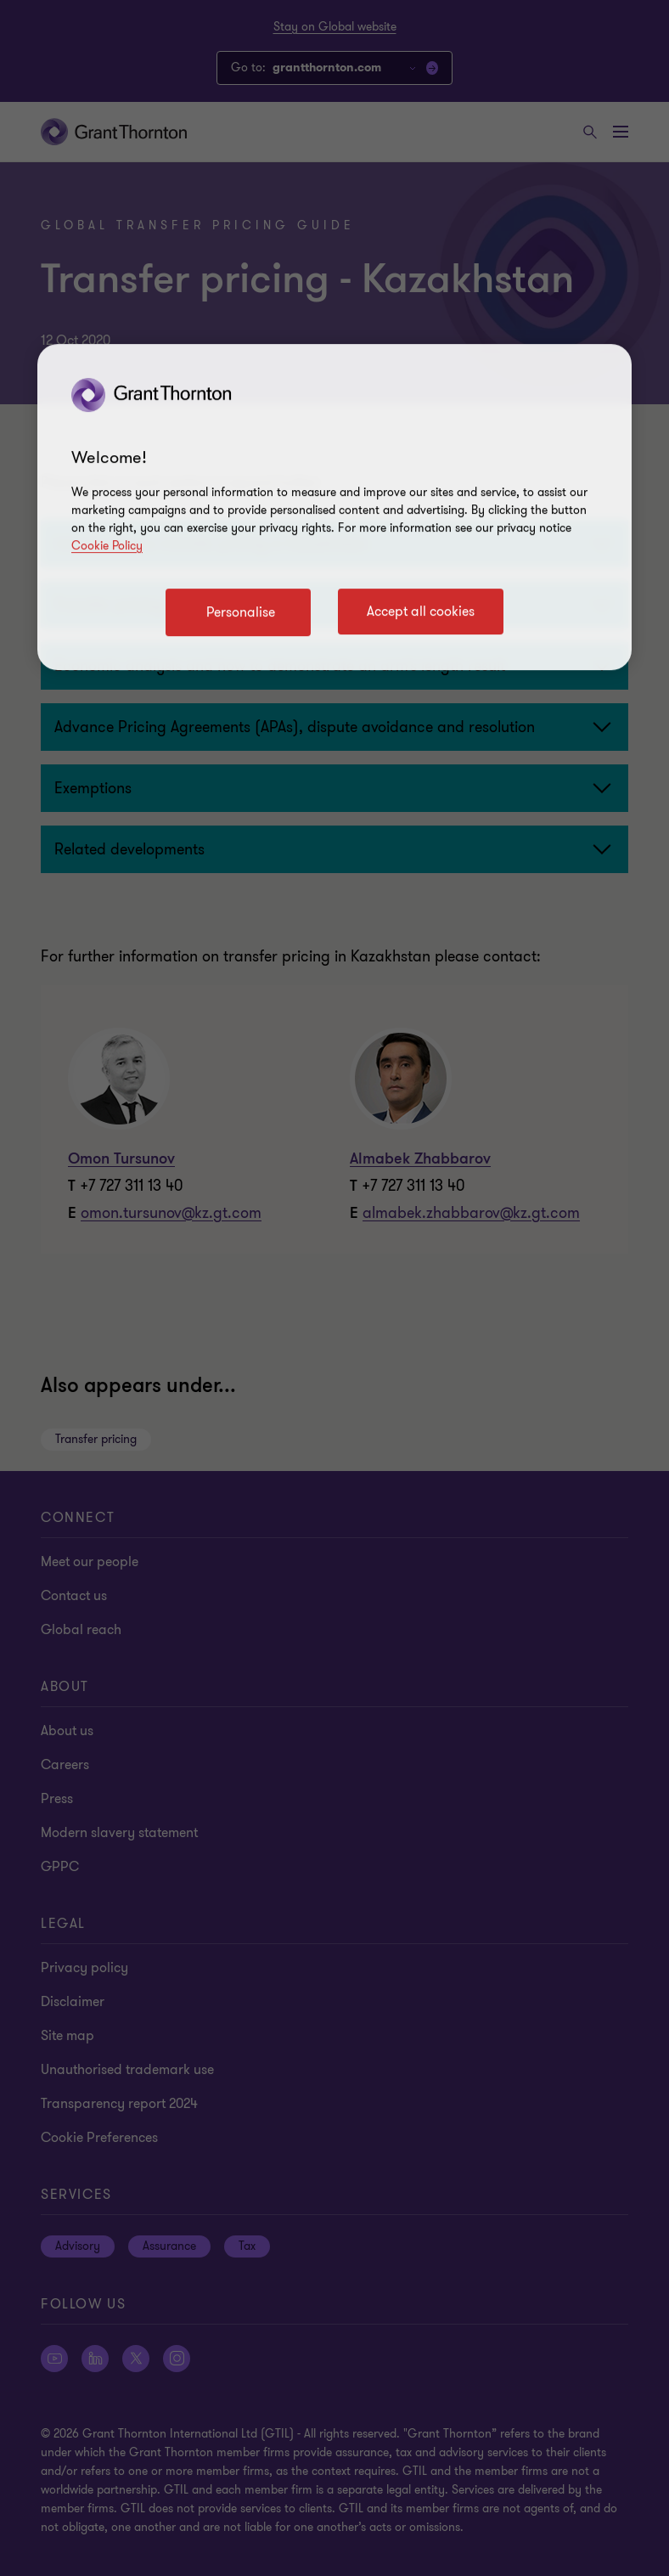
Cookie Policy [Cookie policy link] (107, 546)
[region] (334, 507)
